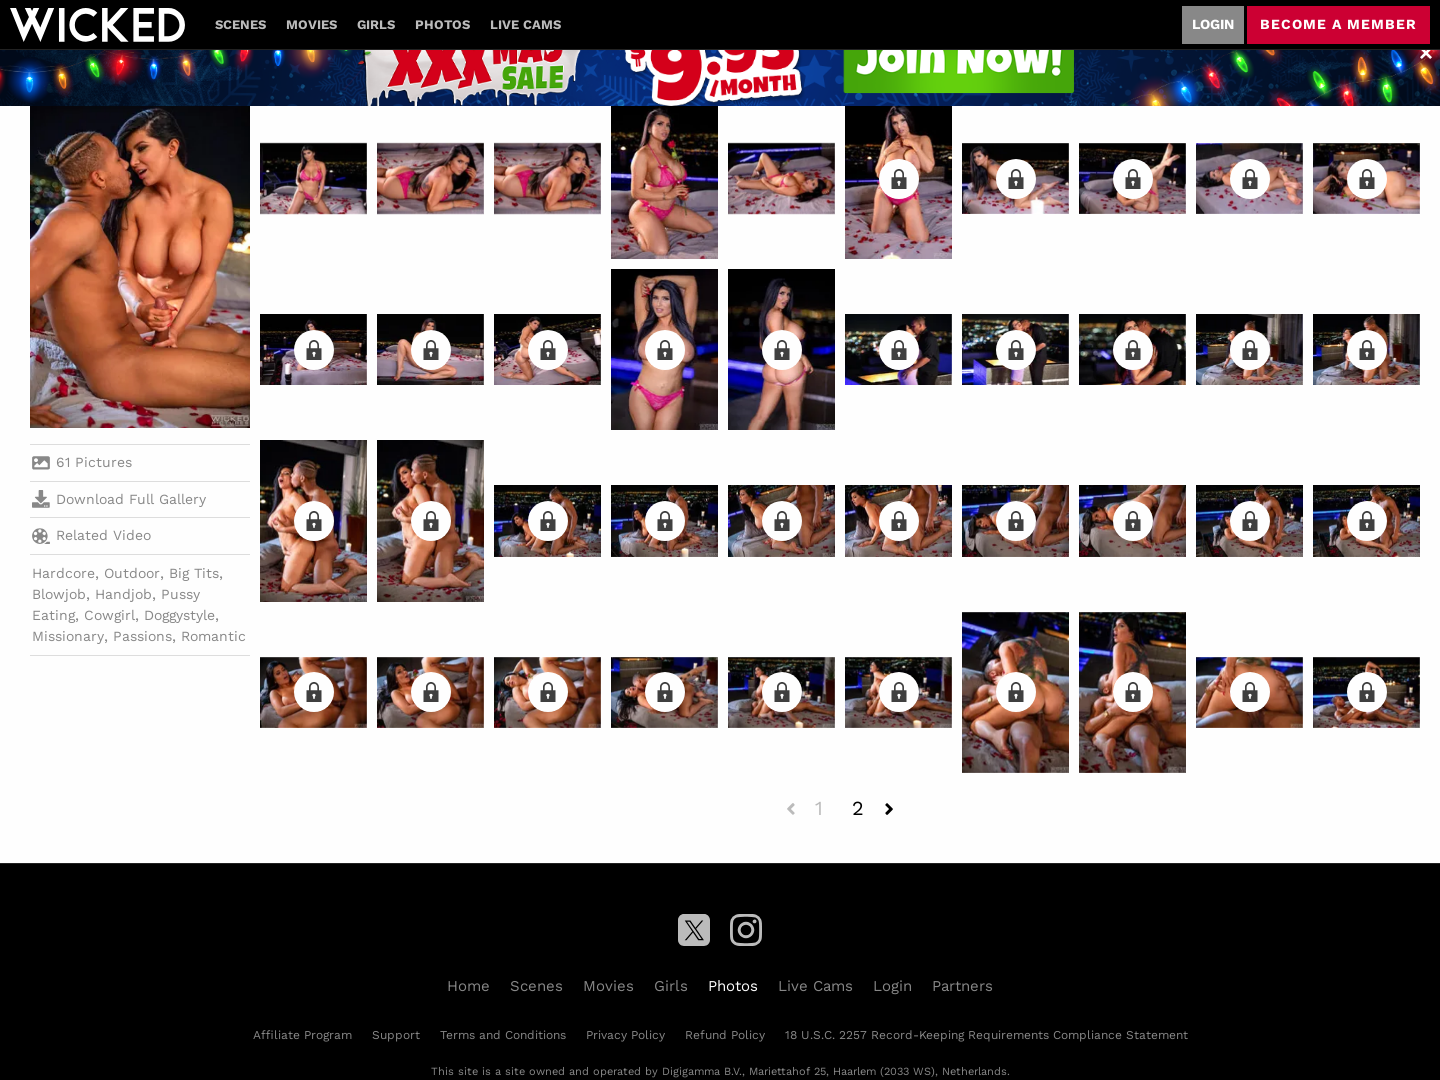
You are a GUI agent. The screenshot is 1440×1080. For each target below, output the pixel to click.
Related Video (91, 536)
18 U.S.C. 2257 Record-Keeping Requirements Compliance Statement (986, 1035)
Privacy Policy (625, 1035)
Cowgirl (109, 615)
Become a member (1338, 24)
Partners (962, 986)
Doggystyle (179, 615)
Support (396, 1035)
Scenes (240, 24)
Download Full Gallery (119, 499)
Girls (376, 24)
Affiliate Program (302, 1035)
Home (468, 986)
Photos (442, 24)
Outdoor (132, 573)
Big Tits (194, 573)
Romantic (213, 636)
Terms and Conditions (503, 1035)
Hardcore (63, 573)
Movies (311, 24)
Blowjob (59, 594)
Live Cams (525, 24)
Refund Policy (725, 1035)
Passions (142, 636)
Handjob (123, 594)
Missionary (68, 636)
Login (1213, 24)
